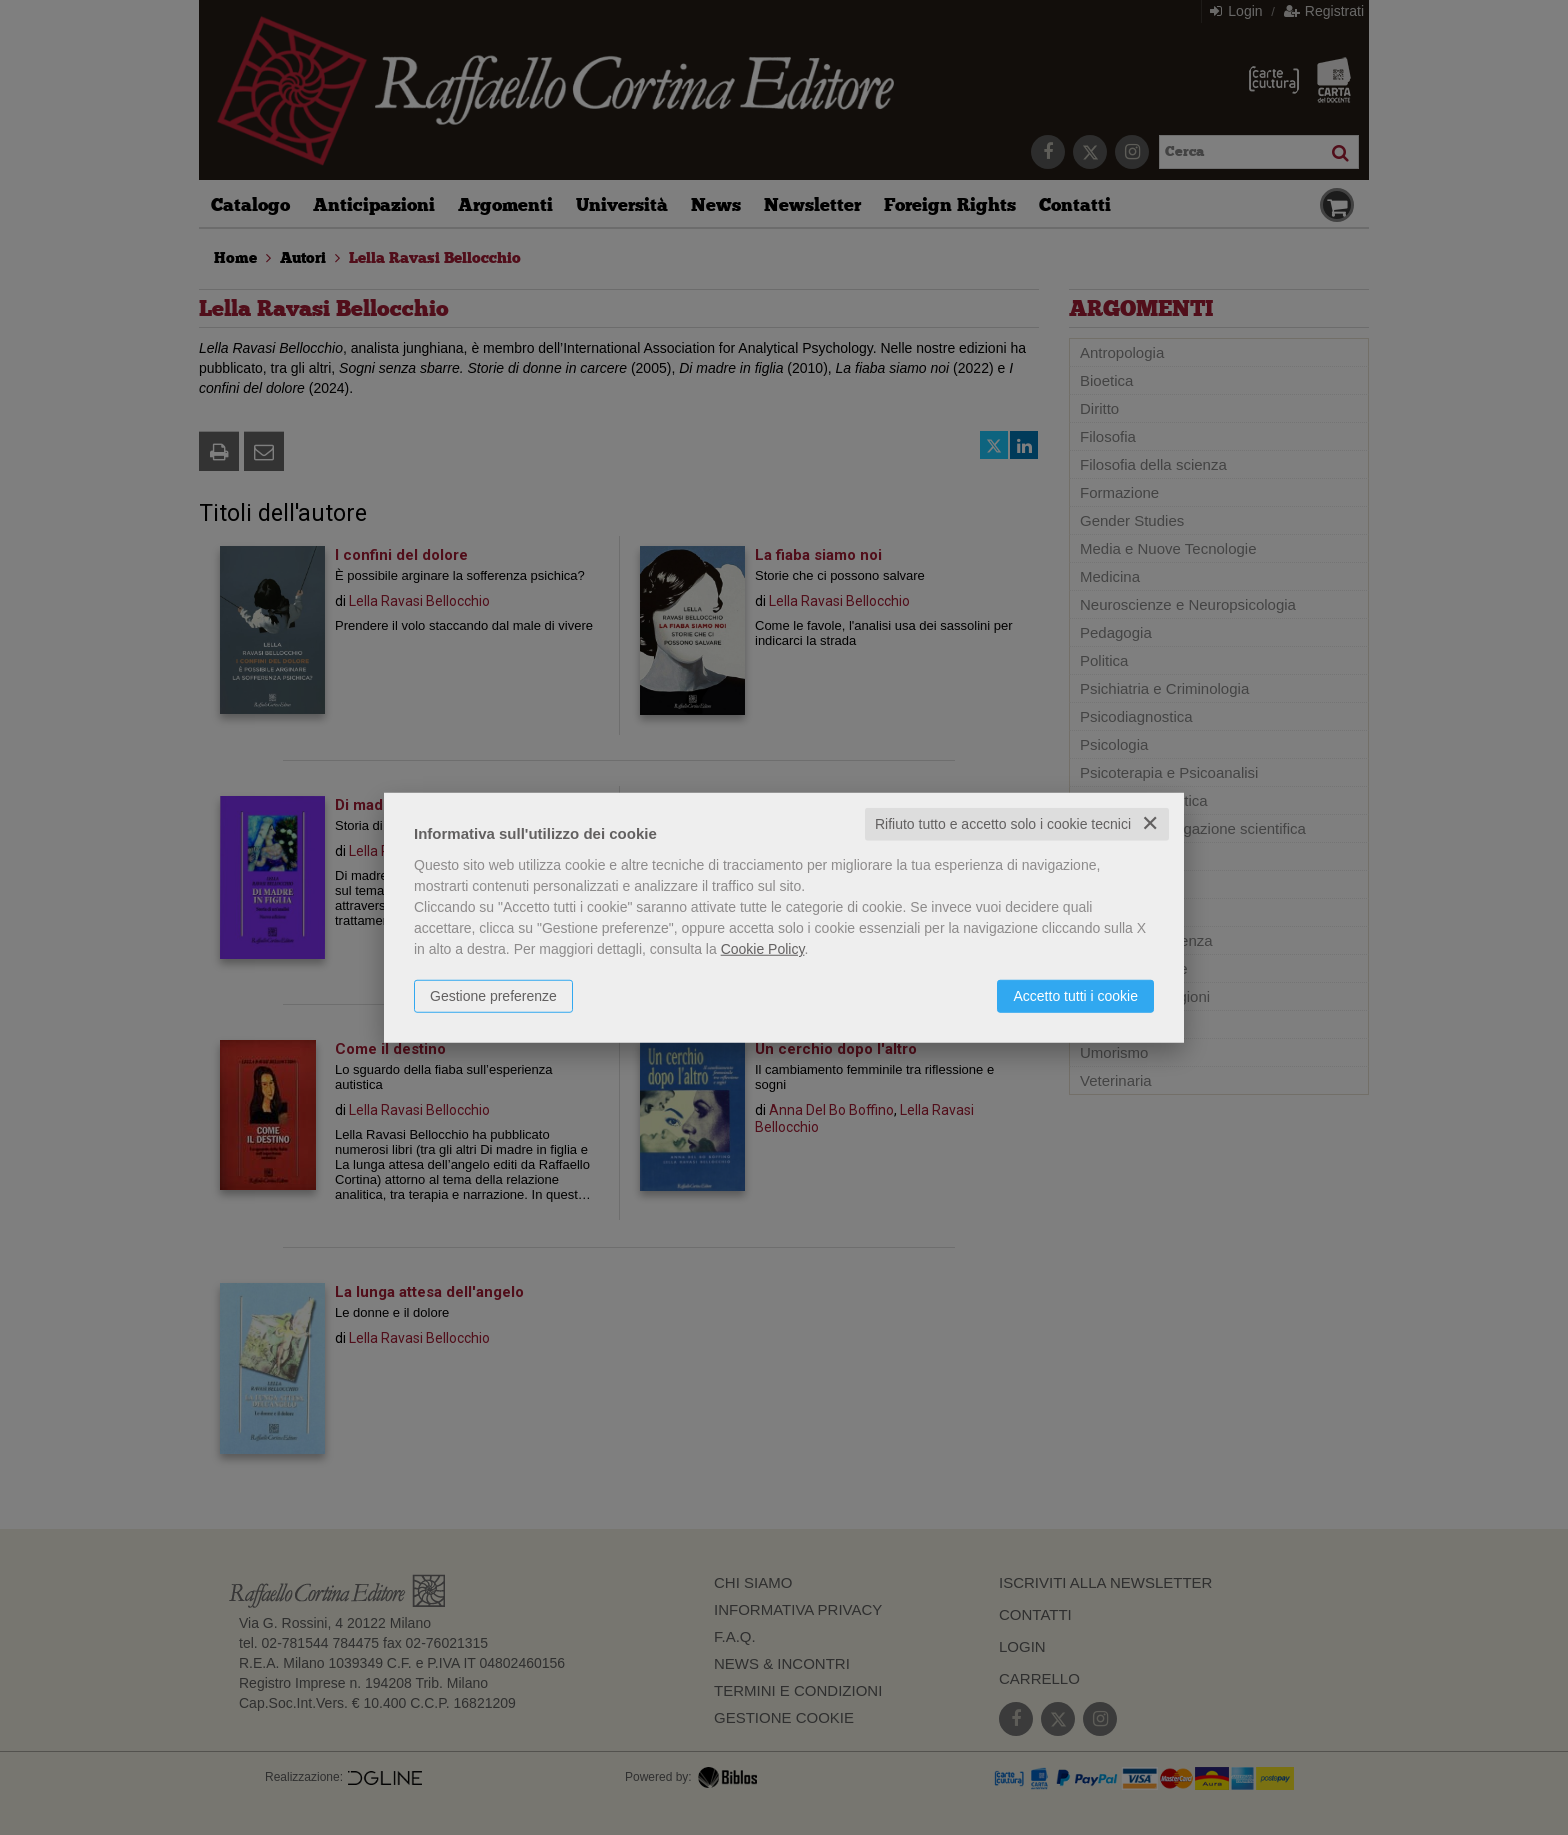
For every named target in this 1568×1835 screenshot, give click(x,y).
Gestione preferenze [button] (493, 996)
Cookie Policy (763, 949)
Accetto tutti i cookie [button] (1075, 996)
